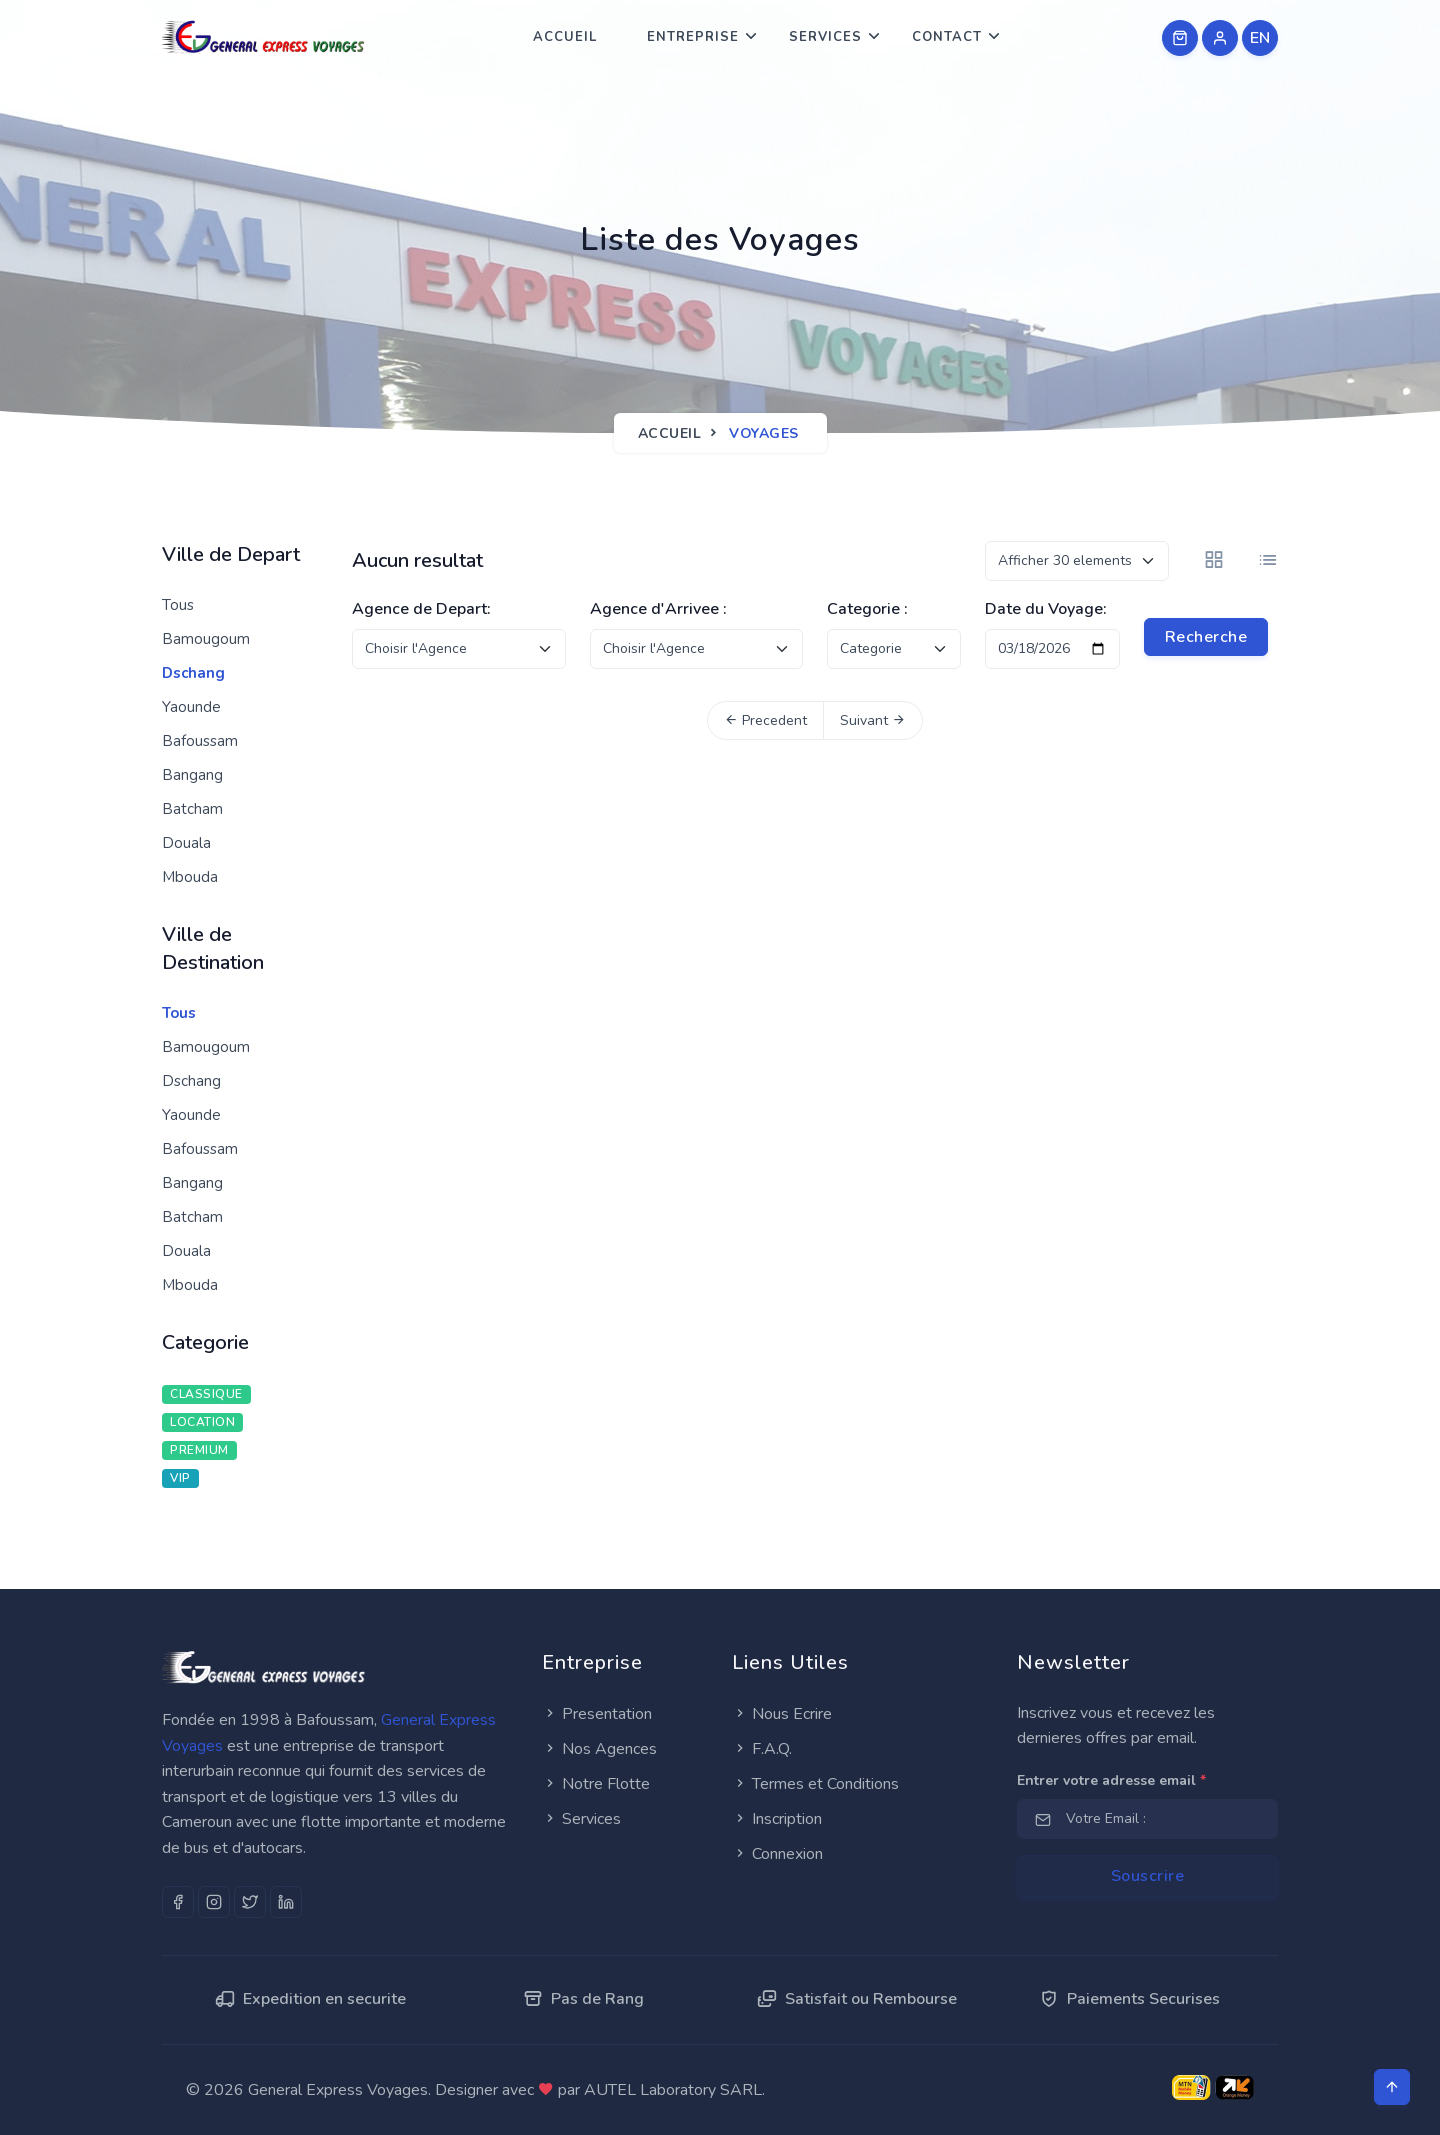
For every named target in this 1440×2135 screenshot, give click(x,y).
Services (825, 37)
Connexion (777, 1854)
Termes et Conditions (815, 1784)
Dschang (193, 673)
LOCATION (202, 1422)
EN (1260, 38)
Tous (178, 605)
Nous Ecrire (782, 1714)
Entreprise (693, 37)
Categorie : (867, 609)
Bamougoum (206, 639)
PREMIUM (199, 1450)
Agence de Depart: (421, 609)
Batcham (192, 809)
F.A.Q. (762, 1749)
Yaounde (191, 707)
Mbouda (190, 877)
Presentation (597, 1714)
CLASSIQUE (206, 1394)
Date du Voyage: (1046, 609)
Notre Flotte (596, 1784)
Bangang (192, 775)
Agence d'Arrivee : (658, 609)
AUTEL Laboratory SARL (673, 2090)
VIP (180, 1478)
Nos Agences (599, 1749)
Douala (186, 843)
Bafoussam (200, 741)
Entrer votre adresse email (1111, 1780)
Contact (947, 37)
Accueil (565, 37)
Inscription (777, 1819)
